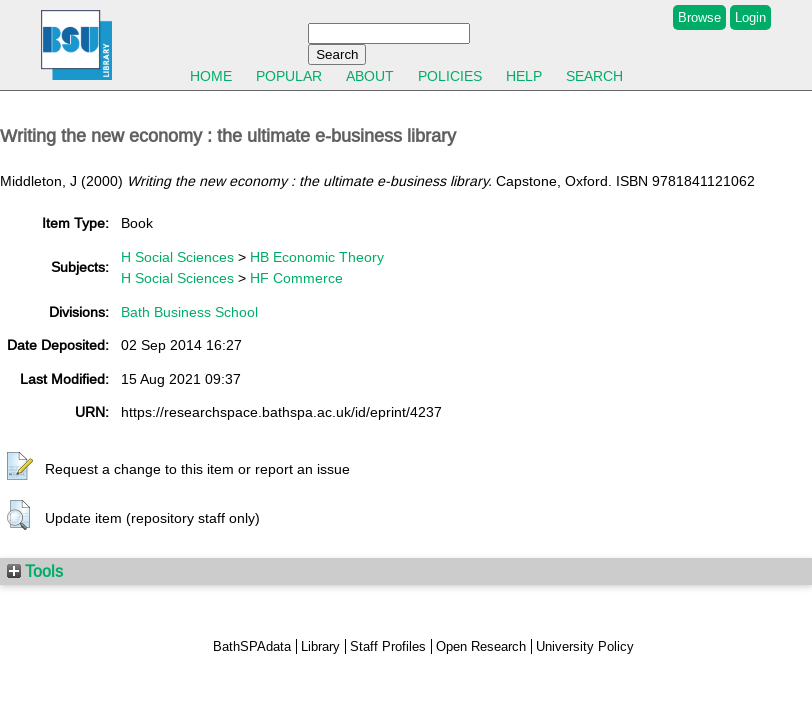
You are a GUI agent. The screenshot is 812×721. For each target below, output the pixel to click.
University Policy (585, 646)
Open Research (481, 646)
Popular (289, 76)
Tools (35, 571)
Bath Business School (189, 312)
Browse (699, 17)
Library (320, 646)
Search (594, 76)
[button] (20, 467)
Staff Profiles (388, 646)
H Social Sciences (177, 257)
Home (211, 76)
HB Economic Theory (317, 257)
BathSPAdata (252, 646)
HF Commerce (296, 278)
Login (750, 17)
